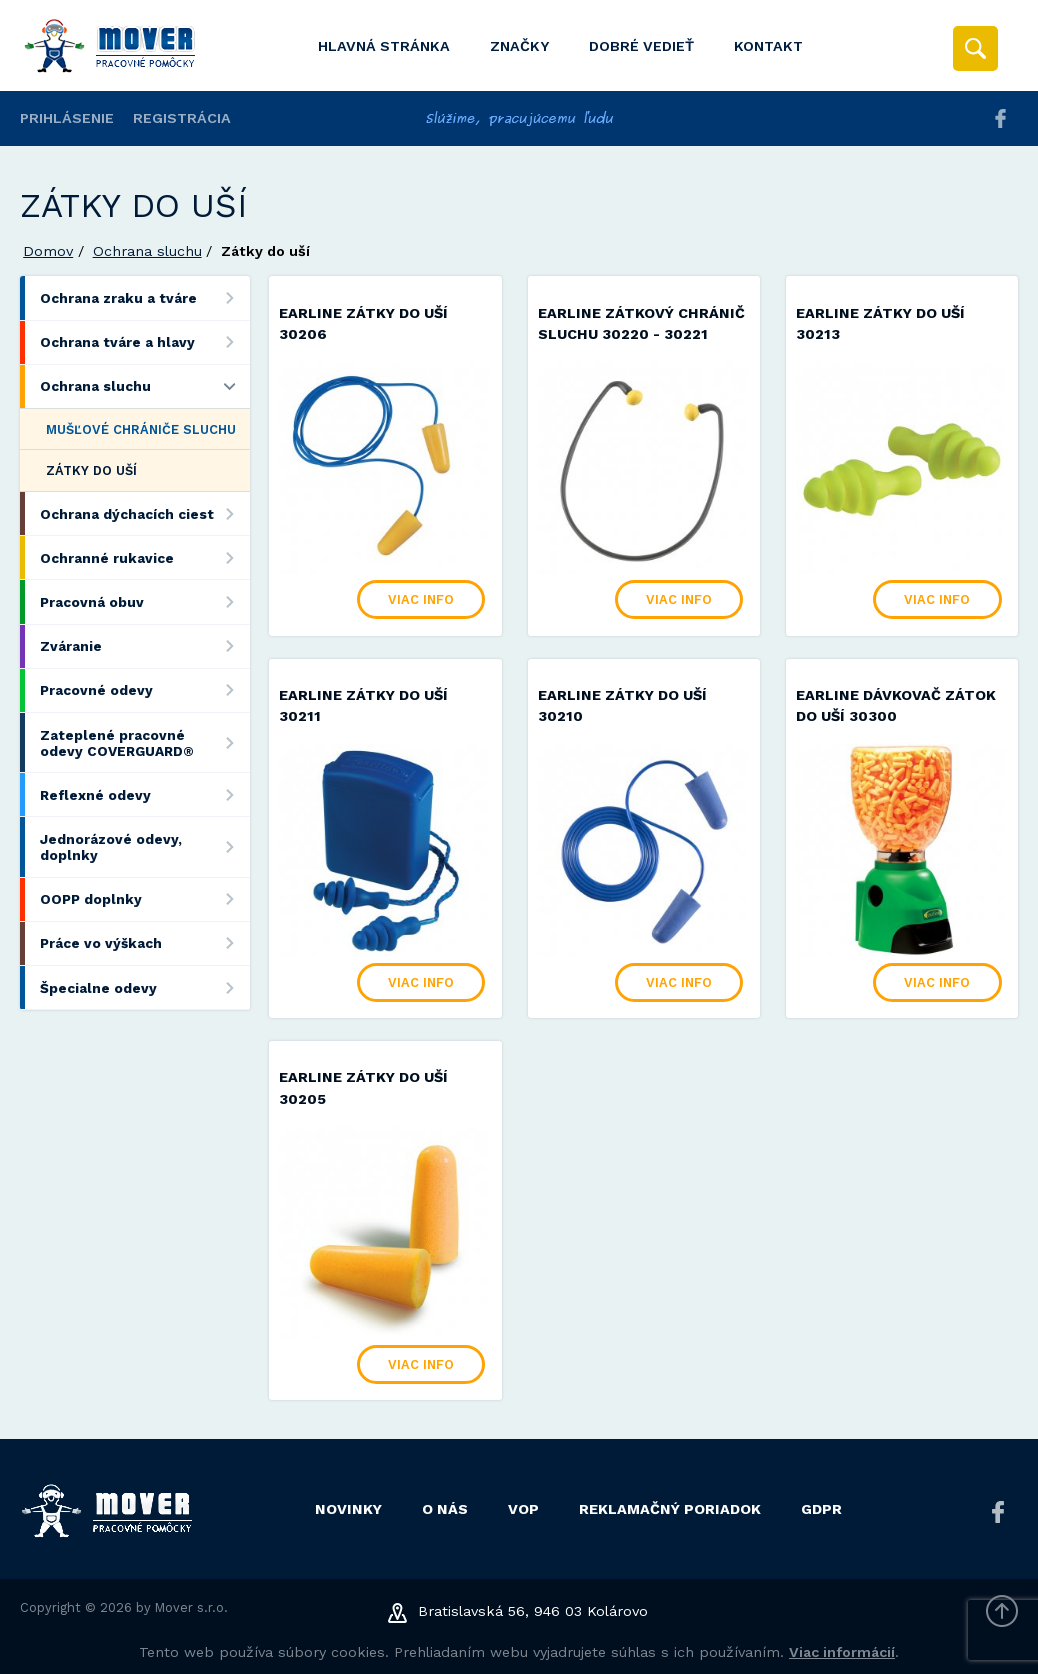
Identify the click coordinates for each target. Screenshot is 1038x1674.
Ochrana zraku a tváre (144, 297)
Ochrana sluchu (147, 251)
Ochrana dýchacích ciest (144, 513)
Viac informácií (842, 1652)
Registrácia (182, 118)
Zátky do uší (91, 470)
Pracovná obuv (144, 601)
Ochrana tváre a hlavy (144, 342)
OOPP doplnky (144, 899)
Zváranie (144, 646)
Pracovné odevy (144, 690)
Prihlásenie (67, 118)
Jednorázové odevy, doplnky (144, 846)
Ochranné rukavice (144, 557)
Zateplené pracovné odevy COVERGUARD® (144, 742)
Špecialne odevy (144, 987)
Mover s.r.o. (191, 1607)
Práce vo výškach (144, 943)
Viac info (421, 599)
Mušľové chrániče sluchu (141, 429)
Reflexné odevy (144, 794)
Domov (48, 251)
